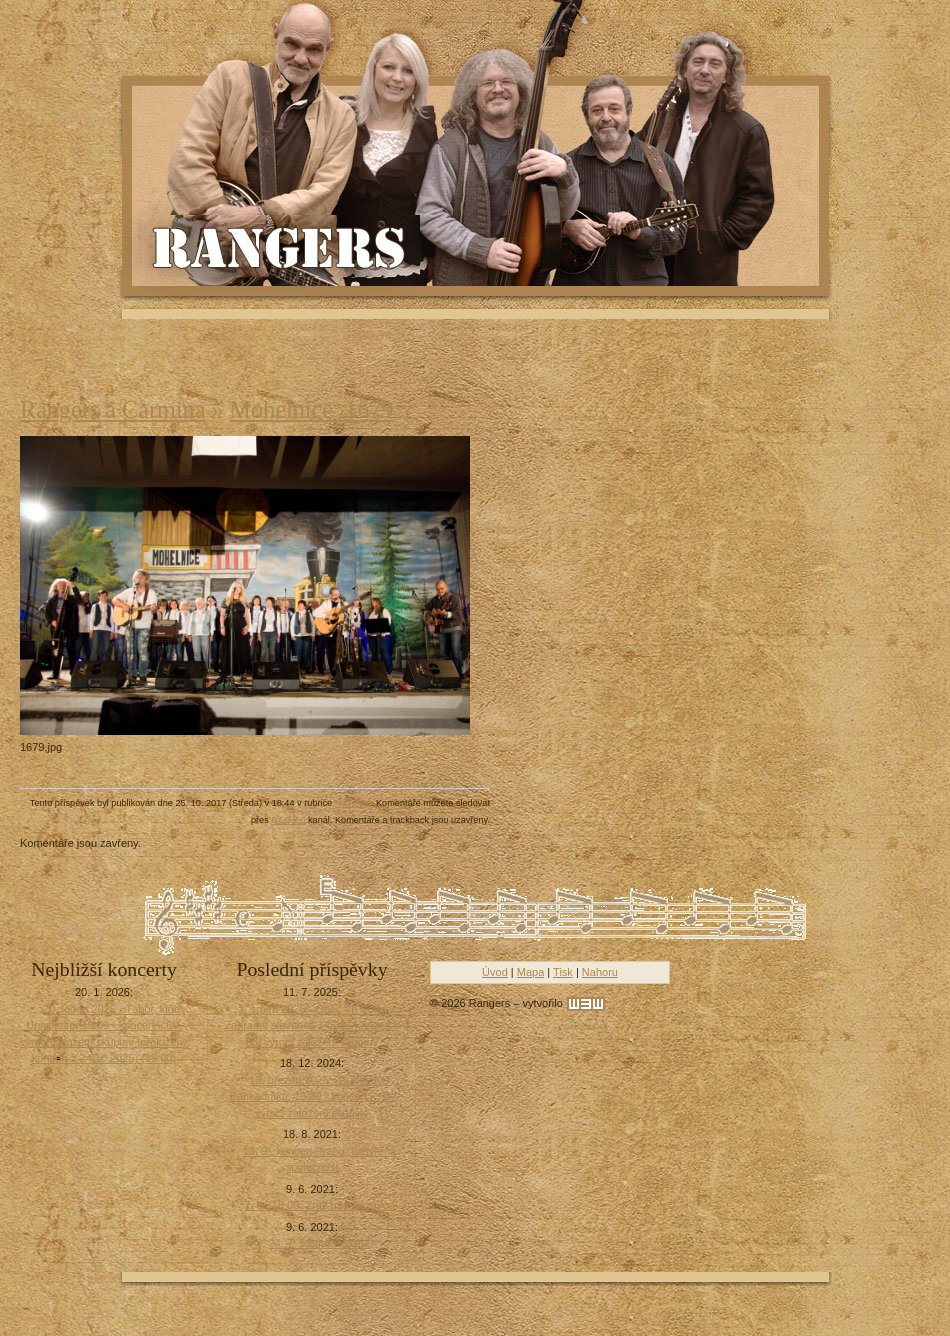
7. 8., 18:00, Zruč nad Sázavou (319, 1205)
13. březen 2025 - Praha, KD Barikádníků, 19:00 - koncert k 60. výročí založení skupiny (312, 1096)
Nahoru (600, 972)
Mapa (531, 972)
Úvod (495, 972)
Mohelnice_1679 (312, 409)
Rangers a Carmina (112, 409)
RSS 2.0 (288, 820)
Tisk (563, 972)
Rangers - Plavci (281, 246)
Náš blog (353, 803)
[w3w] (586, 1004)
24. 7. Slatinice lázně (320, 1243)
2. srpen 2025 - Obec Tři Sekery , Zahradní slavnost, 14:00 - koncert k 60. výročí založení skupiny (312, 1025)
